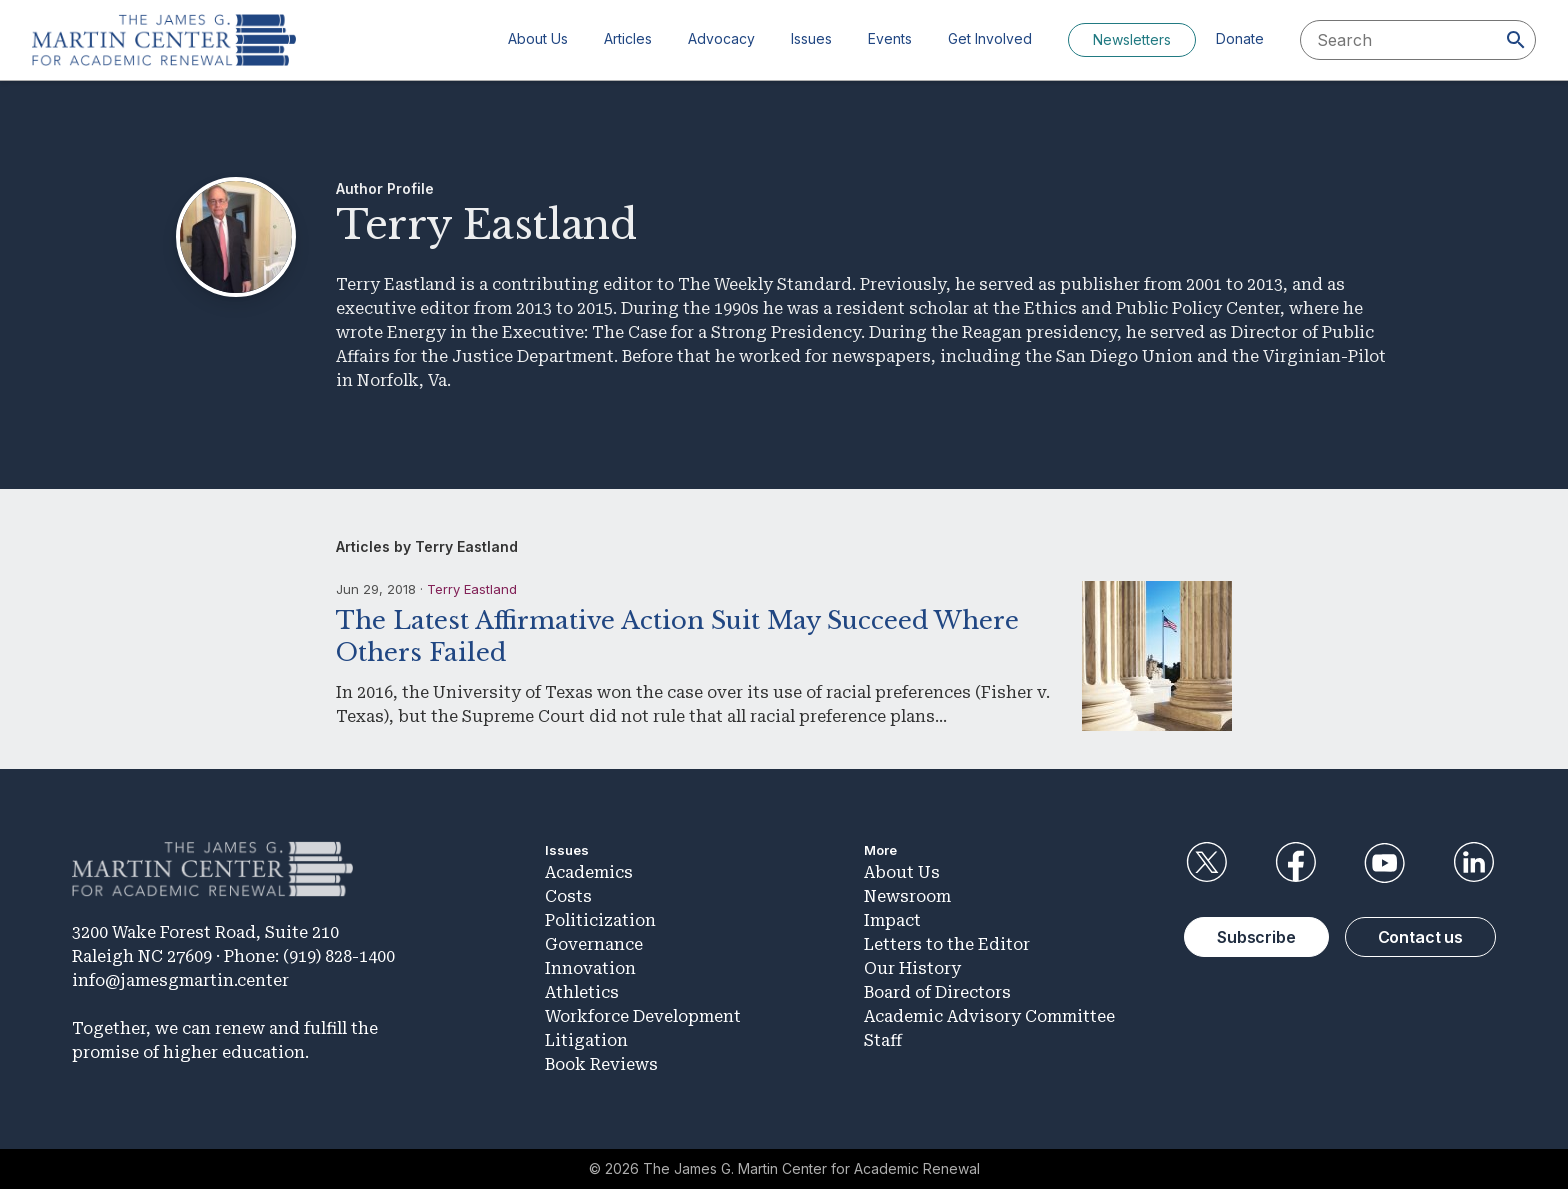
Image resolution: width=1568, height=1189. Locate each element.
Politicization (600, 920)
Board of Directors (937, 992)
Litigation (586, 1040)
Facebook (1295, 863)
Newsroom (907, 896)
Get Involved (990, 38)
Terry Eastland (472, 589)
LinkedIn (1474, 863)
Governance (594, 944)
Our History (912, 968)
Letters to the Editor (947, 944)
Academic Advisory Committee (989, 1016)
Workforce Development (643, 1016)
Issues (811, 38)
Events (890, 38)
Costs (568, 896)
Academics (589, 872)
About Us (538, 38)
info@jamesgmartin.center (180, 980)
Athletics (582, 992)
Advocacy (721, 38)
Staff (883, 1040)
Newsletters (1132, 39)
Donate (1240, 38)
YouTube (1385, 863)
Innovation (590, 968)
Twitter (1206, 863)
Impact (892, 920)
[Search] (1516, 40)
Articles (628, 38)
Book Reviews (601, 1064)
